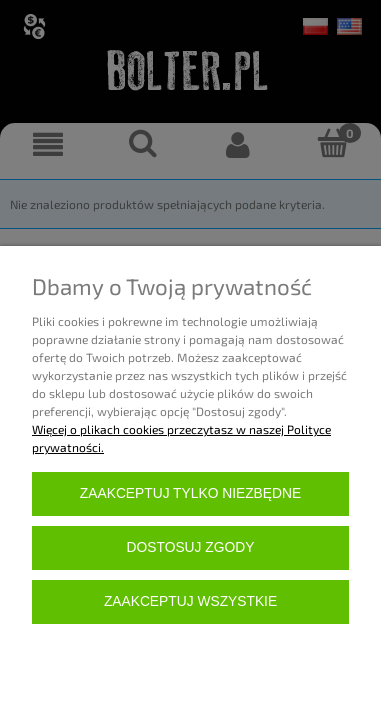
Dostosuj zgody (191, 547)
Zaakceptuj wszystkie (190, 601)
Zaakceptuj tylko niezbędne (190, 493)
